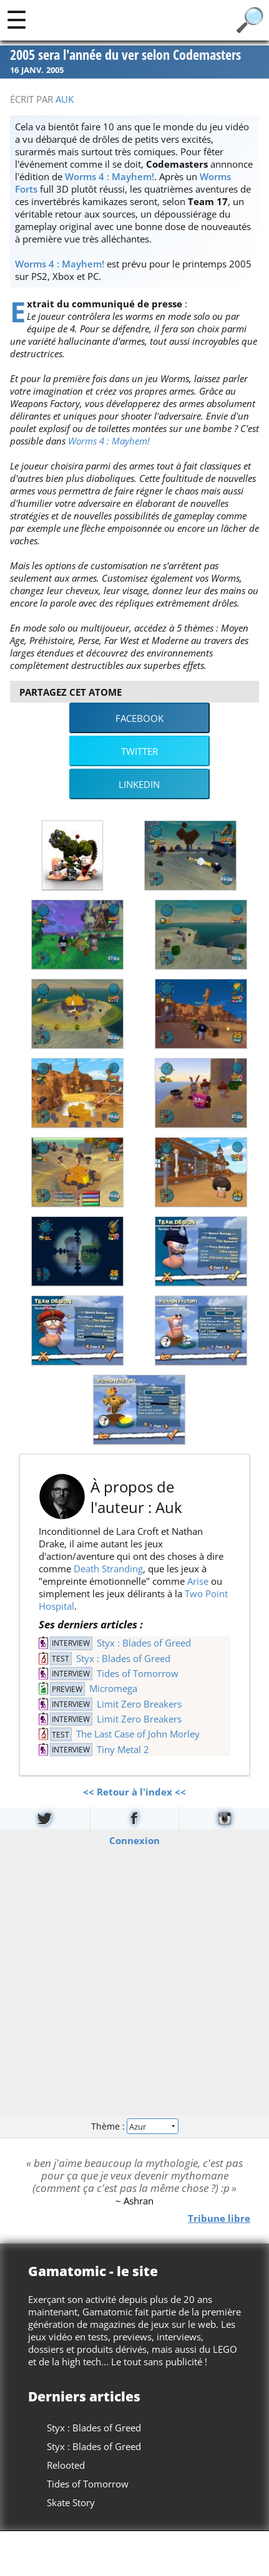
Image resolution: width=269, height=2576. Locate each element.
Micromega (113, 1688)
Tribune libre (219, 2218)
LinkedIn (139, 784)
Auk (65, 99)
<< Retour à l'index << (134, 1791)
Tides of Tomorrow (138, 1673)
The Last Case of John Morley (138, 1734)
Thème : (134, 2125)
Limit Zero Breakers (139, 1704)
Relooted (66, 2465)
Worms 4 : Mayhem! (109, 176)
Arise (197, 1581)
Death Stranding (108, 1568)
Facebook (139, 718)
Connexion (134, 1840)
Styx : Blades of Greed (144, 1642)
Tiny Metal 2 (123, 1749)
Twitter (139, 751)
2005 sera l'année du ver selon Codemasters (125, 55)
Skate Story (71, 2502)
